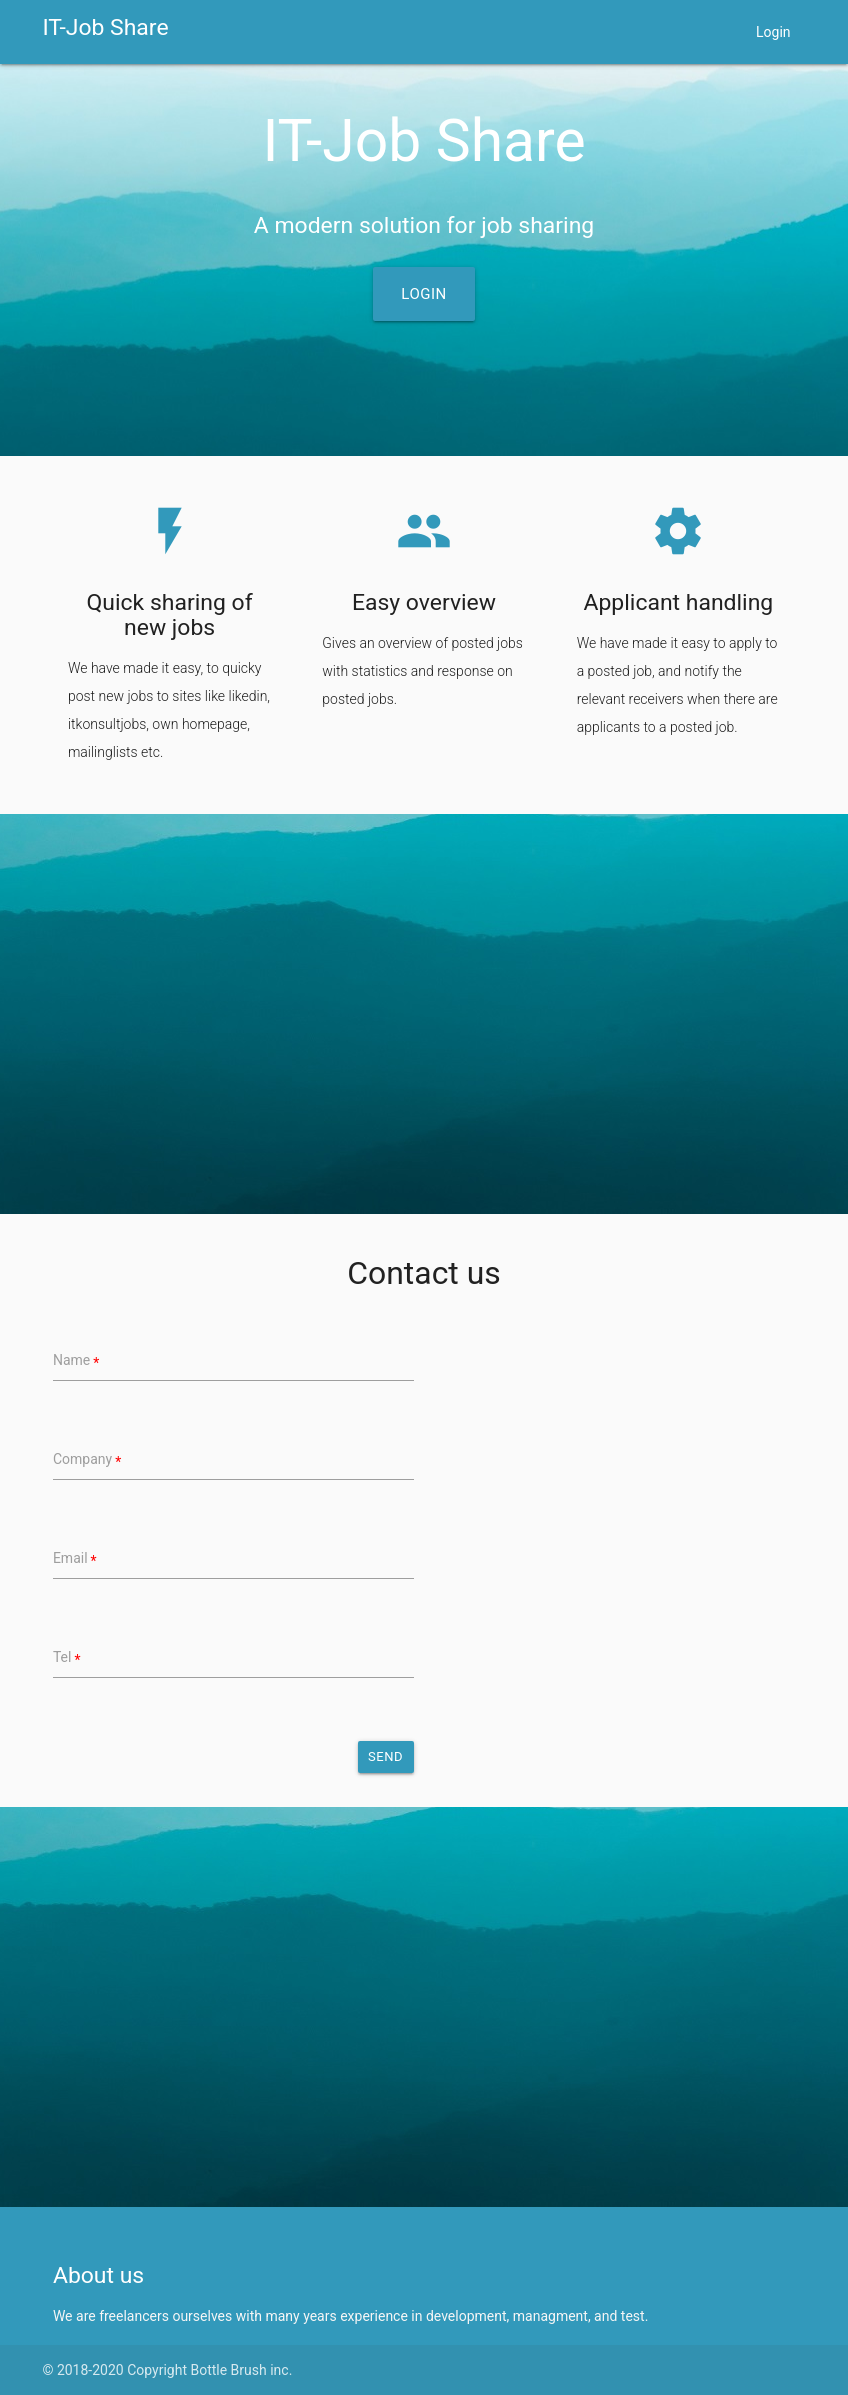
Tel (62, 1657)
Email (70, 1558)
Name (71, 1360)
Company (82, 1459)
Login (773, 32)
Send (385, 1756)
